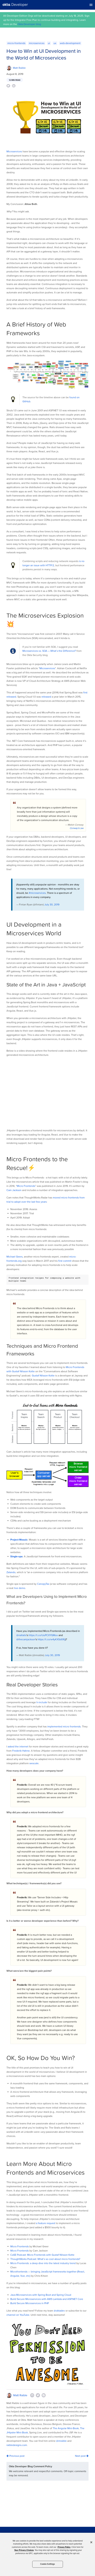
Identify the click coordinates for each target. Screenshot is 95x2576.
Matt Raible (19, 68)
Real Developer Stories (32, 1685)
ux (55, 43)
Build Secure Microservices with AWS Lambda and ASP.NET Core (46, 2299)
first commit (64, 1261)
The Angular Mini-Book (66, 2428)
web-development (70, 43)
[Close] (91, 2542)
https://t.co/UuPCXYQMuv (43, 1635)
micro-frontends (16, 43)
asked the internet (18, 1746)
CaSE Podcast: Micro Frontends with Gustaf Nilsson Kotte (42, 2255)
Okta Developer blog (29, 24)
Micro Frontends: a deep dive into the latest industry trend (43, 2263)
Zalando (10, 1572)
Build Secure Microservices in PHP (29, 2303)
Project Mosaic (19, 1539)
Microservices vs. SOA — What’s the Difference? (49, 651)
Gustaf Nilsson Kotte (43, 1375)
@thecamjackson (25, 1639)
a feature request (45, 2223)
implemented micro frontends (64, 1726)
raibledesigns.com (16, 2445)
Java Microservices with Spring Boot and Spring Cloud (40, 2295)
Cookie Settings (47, 2564)
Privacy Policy (64, 2547)
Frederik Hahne (21, 1750)
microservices (36, 43)
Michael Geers (14, 1256)
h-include (41, 1702)
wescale (34, 1763)
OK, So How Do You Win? (40, 2058)
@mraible (61, 2441)
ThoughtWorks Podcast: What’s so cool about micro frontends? (45, 2259)
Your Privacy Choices (24, 2550)
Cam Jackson (13, 1190)
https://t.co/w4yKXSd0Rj (51, 1639)
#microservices (37, 893)
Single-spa (16, 1556)
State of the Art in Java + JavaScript (46, 985)
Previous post (15, 2456)
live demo (19, 1588)
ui (49, 43)
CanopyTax (43, 1584)
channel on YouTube (17, 2315)
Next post (82, 2456)
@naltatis (21, 1635)
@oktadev (59, 2310)
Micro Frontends (26, 1186)
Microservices (14, 151)
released (46, 696)
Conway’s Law (76, 828)
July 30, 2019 (51, 904)
